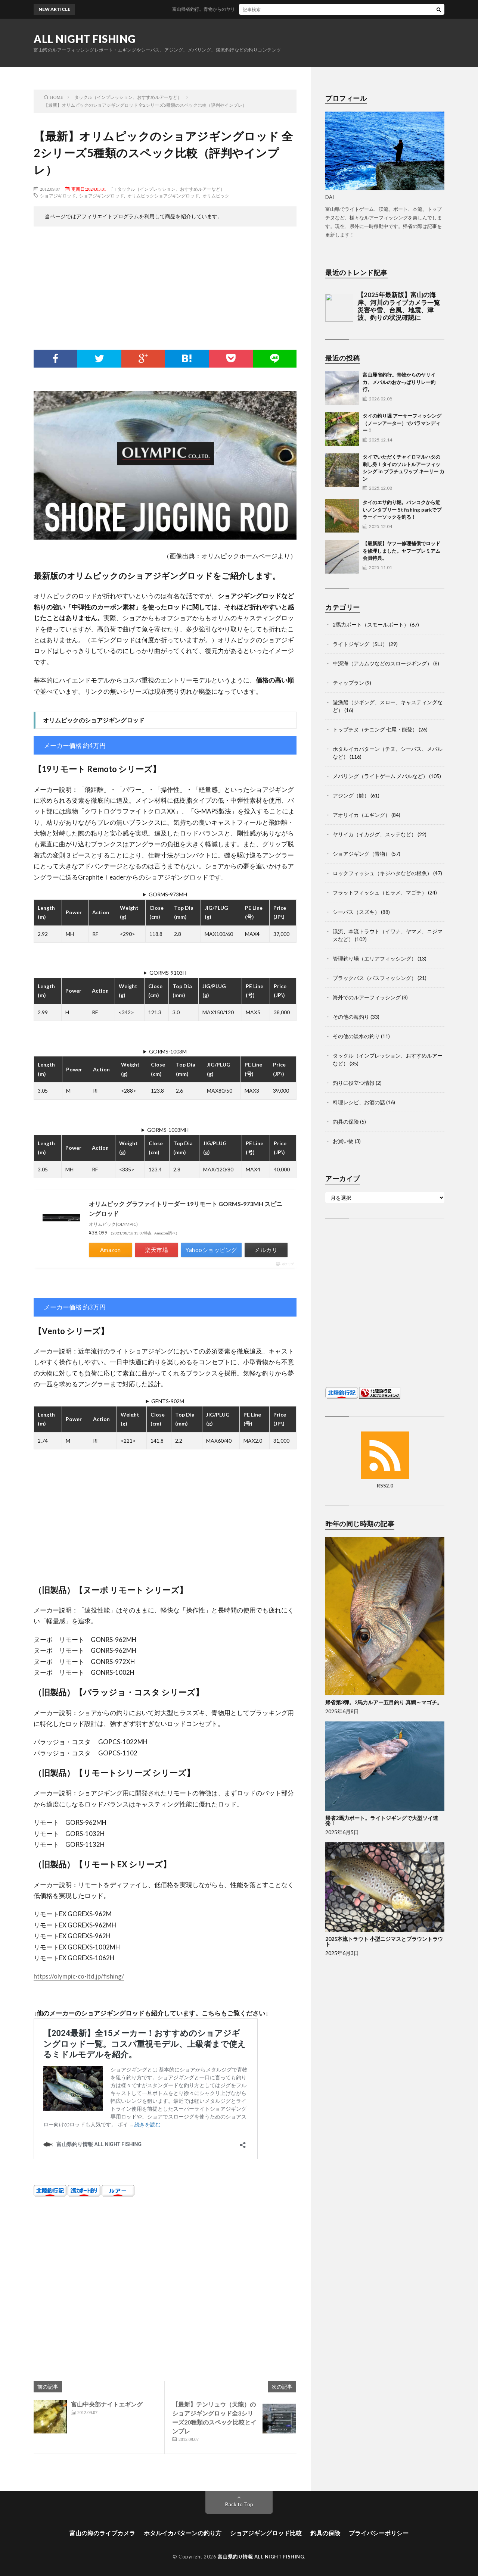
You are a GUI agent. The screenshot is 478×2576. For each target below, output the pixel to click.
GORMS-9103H (167, 972)
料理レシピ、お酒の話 (359, 1102)
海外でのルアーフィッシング (367, 997)
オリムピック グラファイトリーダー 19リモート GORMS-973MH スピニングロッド (185, 1208)
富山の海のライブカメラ (102, 2532)
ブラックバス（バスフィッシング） (374, 978)
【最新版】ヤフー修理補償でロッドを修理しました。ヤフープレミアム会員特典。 (401, 550)
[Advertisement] (165, 290)
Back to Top (239, 2504)
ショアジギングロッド (101, 195)
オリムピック (215, 195)
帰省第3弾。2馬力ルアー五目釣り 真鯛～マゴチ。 (383, 1702)
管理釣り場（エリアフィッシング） (374, 958)
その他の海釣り (351, 1017)
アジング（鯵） (351, 795)
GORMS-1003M (168, 1051)
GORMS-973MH (168, 894)
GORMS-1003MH (168, 1130)
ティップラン (348, 683)
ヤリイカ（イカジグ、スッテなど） (374, 834)
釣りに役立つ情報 (354, 1083)
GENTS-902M (167, 1401)
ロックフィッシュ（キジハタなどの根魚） (382, 873)
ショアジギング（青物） (361, 853)
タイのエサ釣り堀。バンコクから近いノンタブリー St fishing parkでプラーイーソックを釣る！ (402, 509)
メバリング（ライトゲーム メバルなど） (380, 776)
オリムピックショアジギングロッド (163, 195)
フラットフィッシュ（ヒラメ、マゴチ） (380, 892)
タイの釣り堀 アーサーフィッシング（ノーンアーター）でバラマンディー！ (402, 423)
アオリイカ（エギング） (361, 815)
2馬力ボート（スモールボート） (371, 624)
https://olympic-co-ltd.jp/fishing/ (79, 1976)
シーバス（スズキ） (356, 912)
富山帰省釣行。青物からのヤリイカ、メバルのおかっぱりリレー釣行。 (257, 9)
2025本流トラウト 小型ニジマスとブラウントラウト (384, 1941)
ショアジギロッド (58, 195)
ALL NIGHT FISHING (85, 39)
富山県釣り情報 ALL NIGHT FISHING (261, 2557)
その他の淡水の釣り (356, 1036)
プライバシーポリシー (379, 2532)
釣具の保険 (346, 1121)
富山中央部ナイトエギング (107, 2404)
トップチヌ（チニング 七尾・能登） (375, 729)
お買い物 (343, 1141)
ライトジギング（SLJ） (360, 644)
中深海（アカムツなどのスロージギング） (382, 663)
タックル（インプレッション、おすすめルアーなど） (171, 189)
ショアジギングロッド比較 (266, 2532)
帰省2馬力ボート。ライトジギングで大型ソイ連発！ (381, 1820)
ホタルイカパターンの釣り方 (182, 2532)
